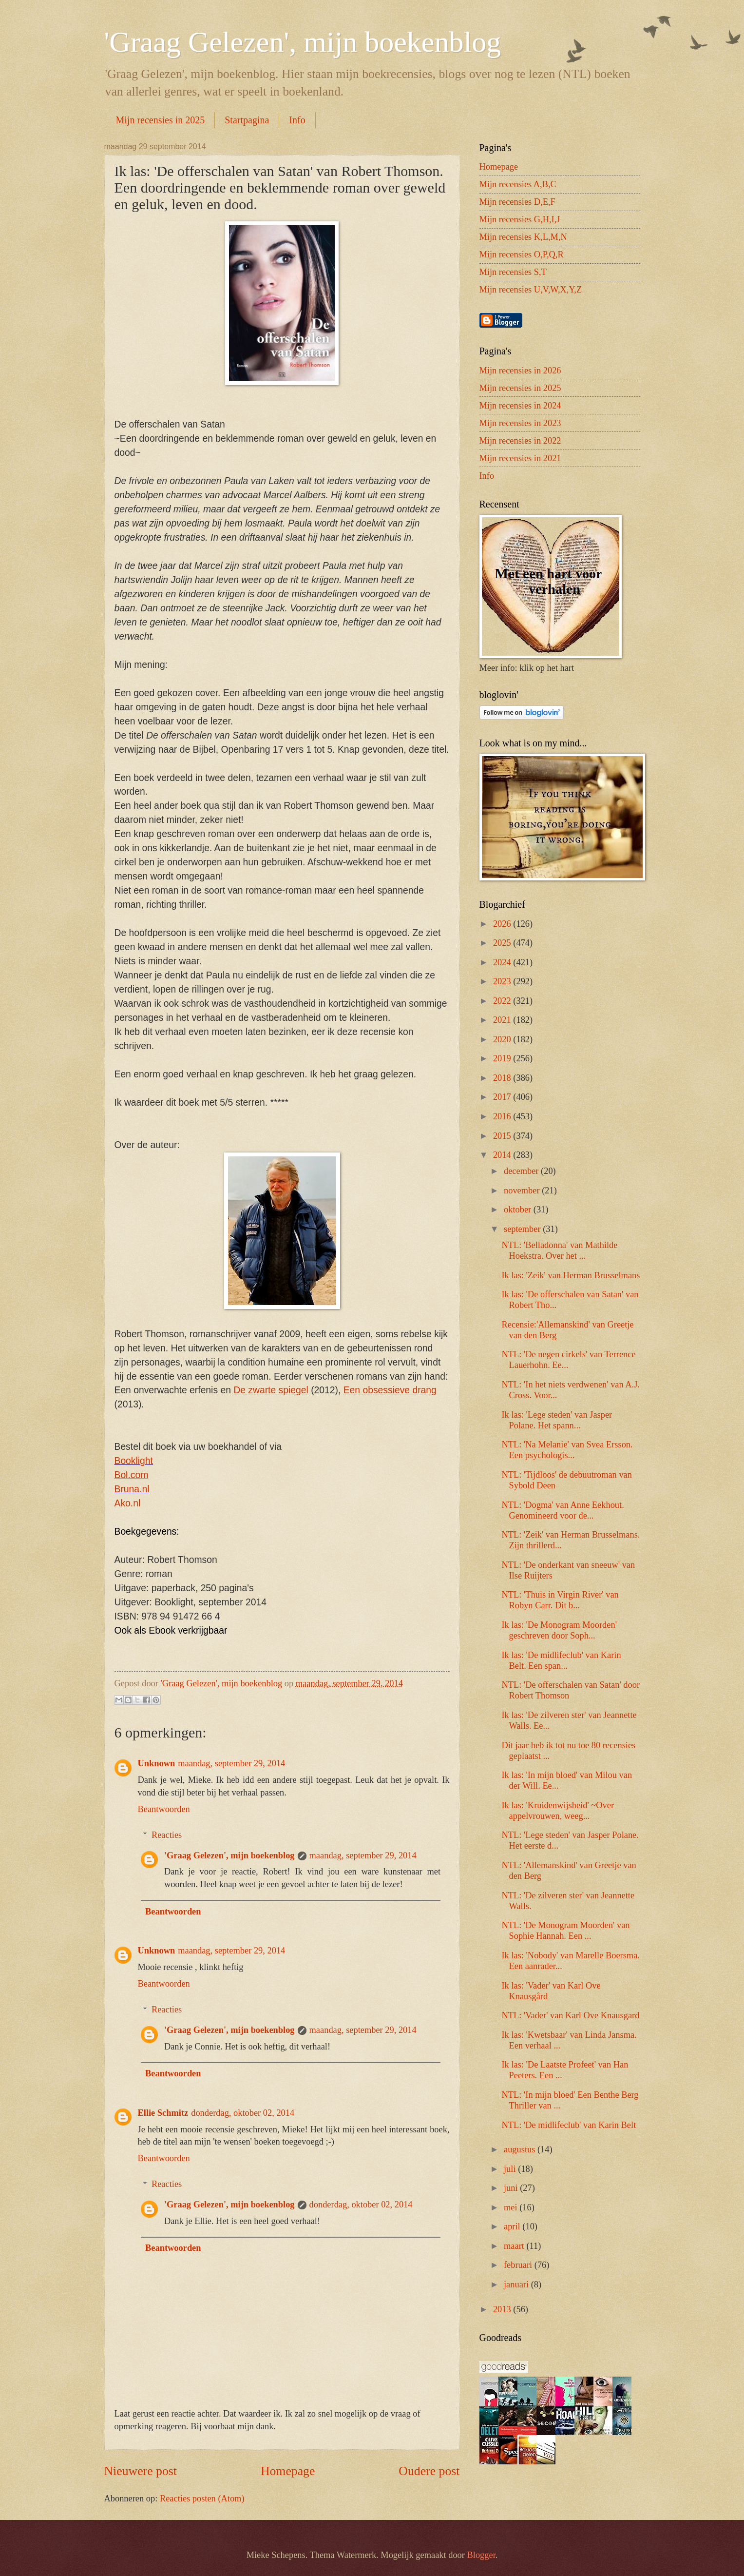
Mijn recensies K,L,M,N (523, 237)
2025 (503, 943)
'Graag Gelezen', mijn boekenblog (302, 42)
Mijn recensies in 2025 (160, 120)
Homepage (288, 2471)
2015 (503, 1136)
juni (512, 2188)
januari (517, 2284)
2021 (503, 1020)
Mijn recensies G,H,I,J (519, 219)
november (523, 1190)
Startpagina (247, 120)
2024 (503, 962)
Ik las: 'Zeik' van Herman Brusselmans (570, 1275)
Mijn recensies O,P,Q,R (521, 254)
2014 (503, 1155)
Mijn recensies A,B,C (517, 184)
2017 (503, 1097)
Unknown (156, 1763)
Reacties (167, 1835)
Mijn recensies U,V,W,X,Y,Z (530, 289)
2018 (503, 1078)
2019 (503, 1058)
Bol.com (131, 1475)
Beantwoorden (164, 1809)
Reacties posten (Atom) (202, 2498)
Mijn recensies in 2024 (520, 405)
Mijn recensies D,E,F (517, 202)
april (513, 2226)
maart (515, 2246)
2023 (503, 981)
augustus (520, 2149)
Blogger (481, 2555)
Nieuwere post (140, 2471)
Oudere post (429, 2471)
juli (511, 2169)
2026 (503, 924)
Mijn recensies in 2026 (520, 370)
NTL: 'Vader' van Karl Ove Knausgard (570, 2015)
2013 (503, 2309)
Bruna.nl (132, 1489)
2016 (503, 1116)
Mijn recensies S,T (513, 272)
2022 (503, 1001)
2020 (503, 1039)
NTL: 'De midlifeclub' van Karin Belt (568, 2125)
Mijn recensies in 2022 (520, 441)
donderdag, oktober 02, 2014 (242, 2113)
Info (297, 120)
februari (519, 2265)
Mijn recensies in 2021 (520, 458)
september (523, 1229)
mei (511, 2207)
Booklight (133, 1461)
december (522, 1171)
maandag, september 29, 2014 (231, 1763)
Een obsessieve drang (390, 1390)
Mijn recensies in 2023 (520, 423)
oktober (519, 1209)
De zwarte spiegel (270, 1390)
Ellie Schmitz (163, 2113)
